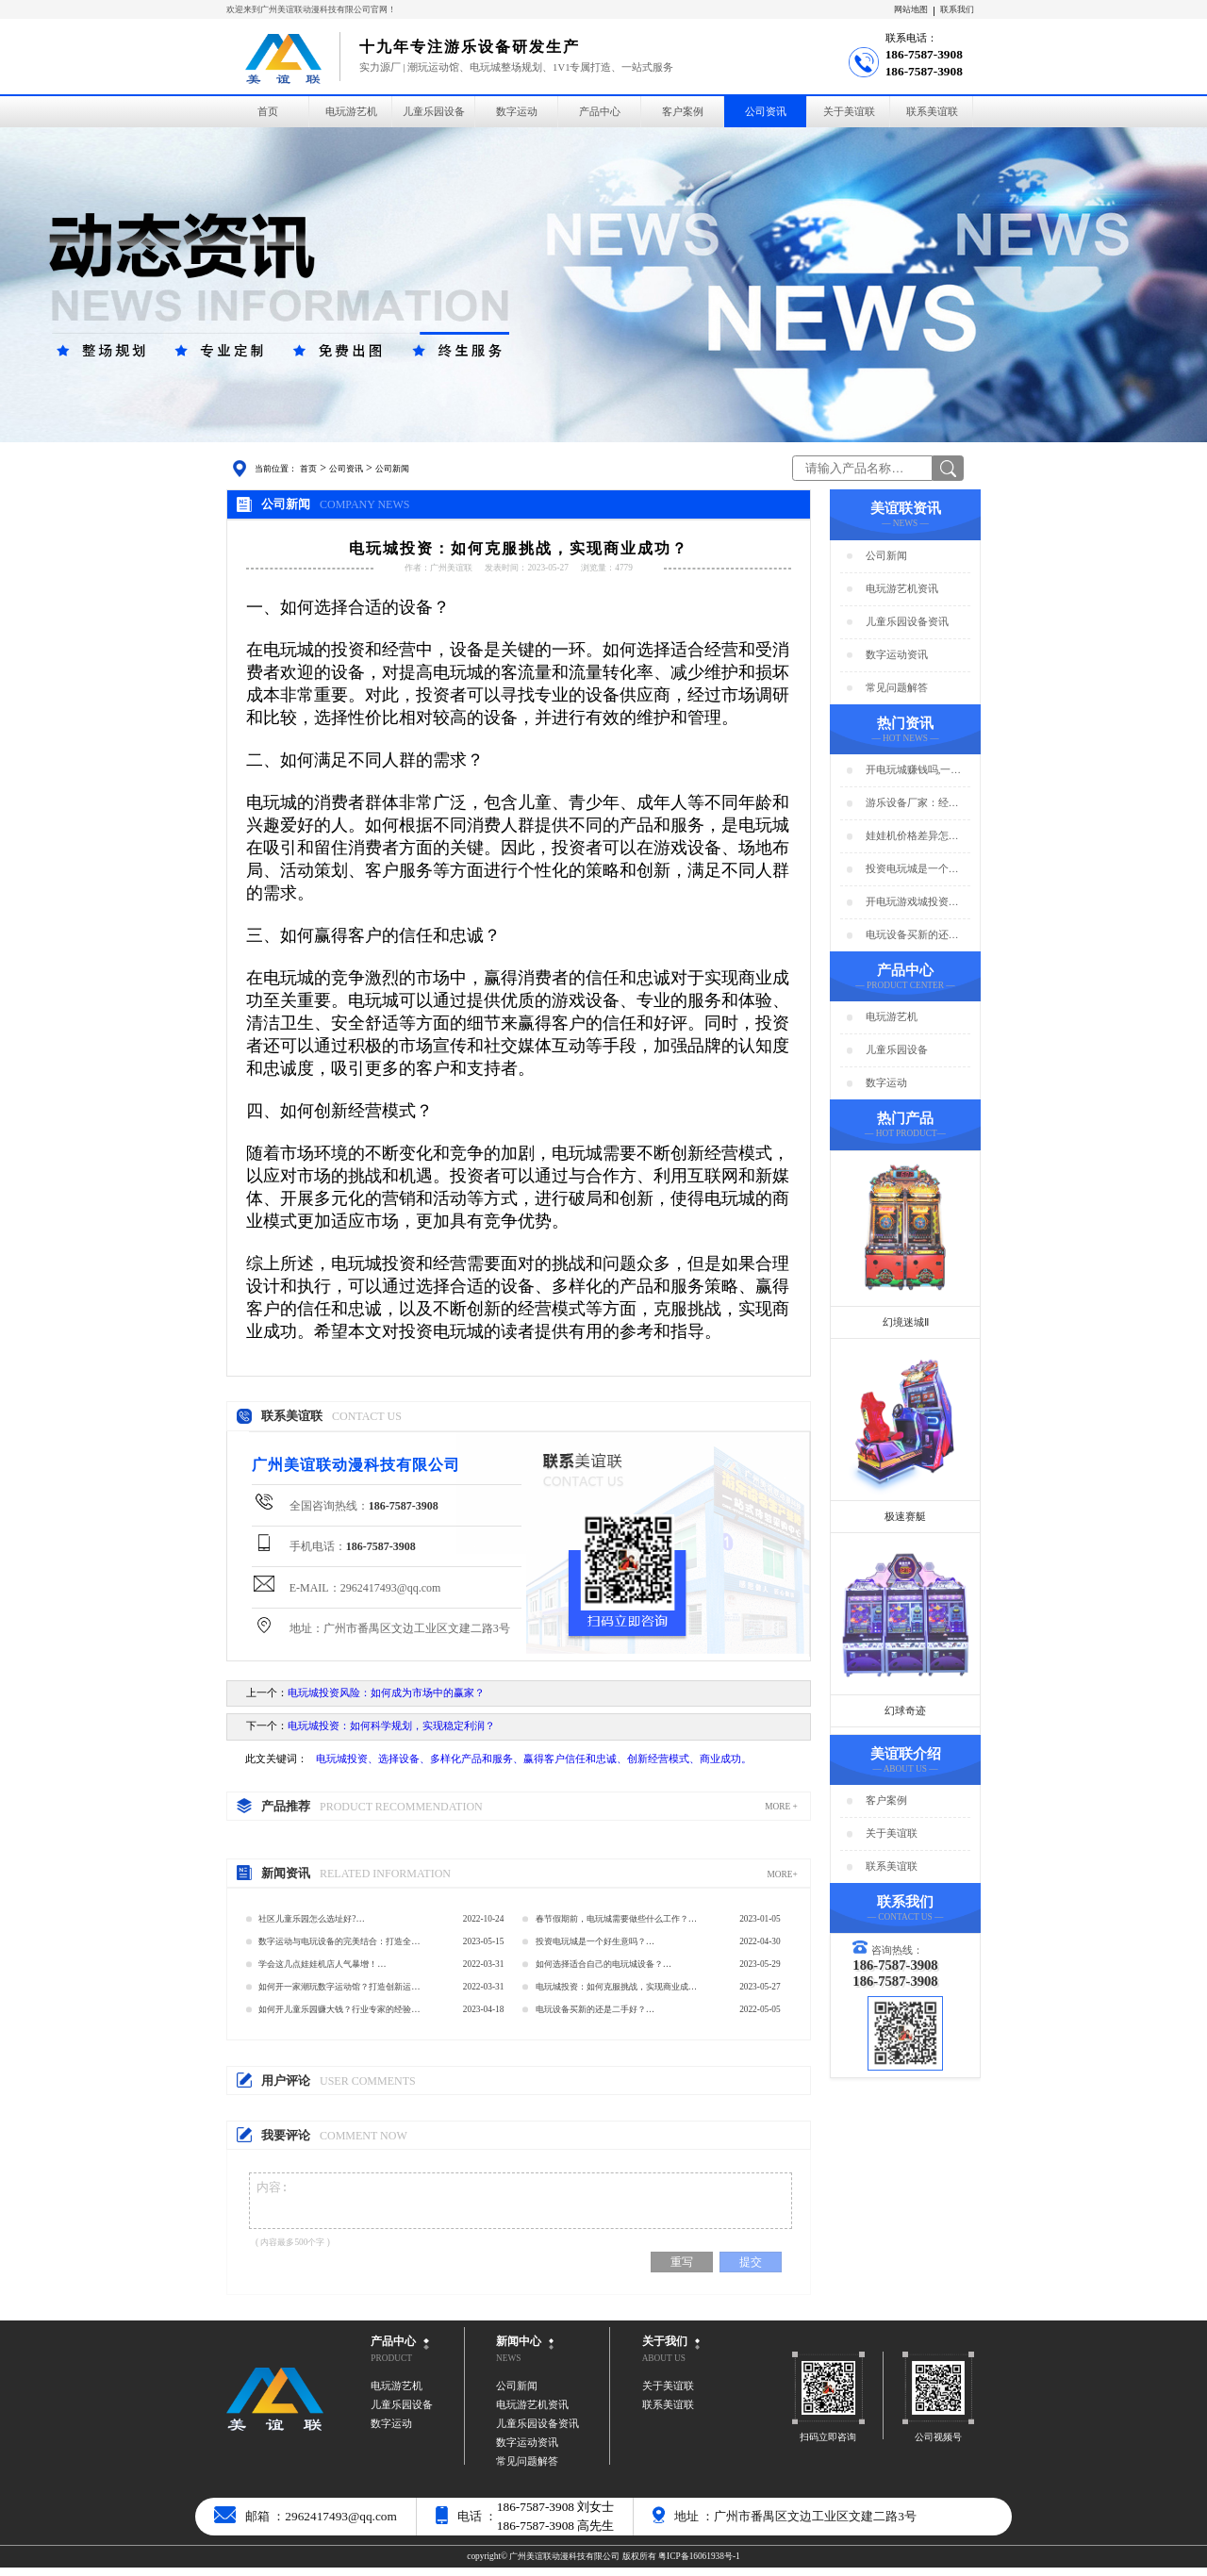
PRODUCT (391, 2366)
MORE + (781, 1806)
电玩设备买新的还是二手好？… (595, 2009)
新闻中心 (518, 2349)
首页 (267, 112)
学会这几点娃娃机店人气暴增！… (322, 1964)
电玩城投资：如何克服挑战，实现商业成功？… (612, 1990)
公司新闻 (392, 468)
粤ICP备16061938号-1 (699, 2564)
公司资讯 (765, 112)
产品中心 (599, 112)
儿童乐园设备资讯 (907, 622)
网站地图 (911, 9)
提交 (750, 2270)
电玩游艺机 (351, 112)
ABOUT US (664, 2366)
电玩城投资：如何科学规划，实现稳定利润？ (391, 1726)
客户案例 (682, 112)
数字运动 (516, 112)
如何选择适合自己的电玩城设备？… (603, 1964)
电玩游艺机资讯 (902, 589)
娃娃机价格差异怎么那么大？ (912, 837)
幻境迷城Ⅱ (906, 1322)
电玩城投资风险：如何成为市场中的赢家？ (386, 1693)
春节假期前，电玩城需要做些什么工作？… (616, 1919)
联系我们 (957, 9)
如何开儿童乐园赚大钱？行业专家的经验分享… (339, 2013)
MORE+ (782, 1874)
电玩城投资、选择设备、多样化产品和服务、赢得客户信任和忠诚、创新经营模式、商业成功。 (534, 1759)
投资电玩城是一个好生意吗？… (595, 1941)
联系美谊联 (932, 112)
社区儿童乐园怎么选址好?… (311, 1919)
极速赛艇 (905, 1516)
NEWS (508, 2366)
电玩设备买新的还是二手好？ (912, 936)
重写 (681, 2270)
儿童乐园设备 (434, 112)
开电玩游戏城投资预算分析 (912, 903)
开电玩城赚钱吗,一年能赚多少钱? (914, 771)
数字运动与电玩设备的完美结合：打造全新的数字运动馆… (339, 1945)
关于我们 (664, 2349)
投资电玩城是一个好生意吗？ (912, 870)
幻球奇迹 (905, 1711)
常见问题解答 (897, 688)
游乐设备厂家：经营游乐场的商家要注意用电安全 (912, 804)
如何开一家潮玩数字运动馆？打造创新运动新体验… (339, 1990)
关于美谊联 (849, 112)
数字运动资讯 (897, 655)
